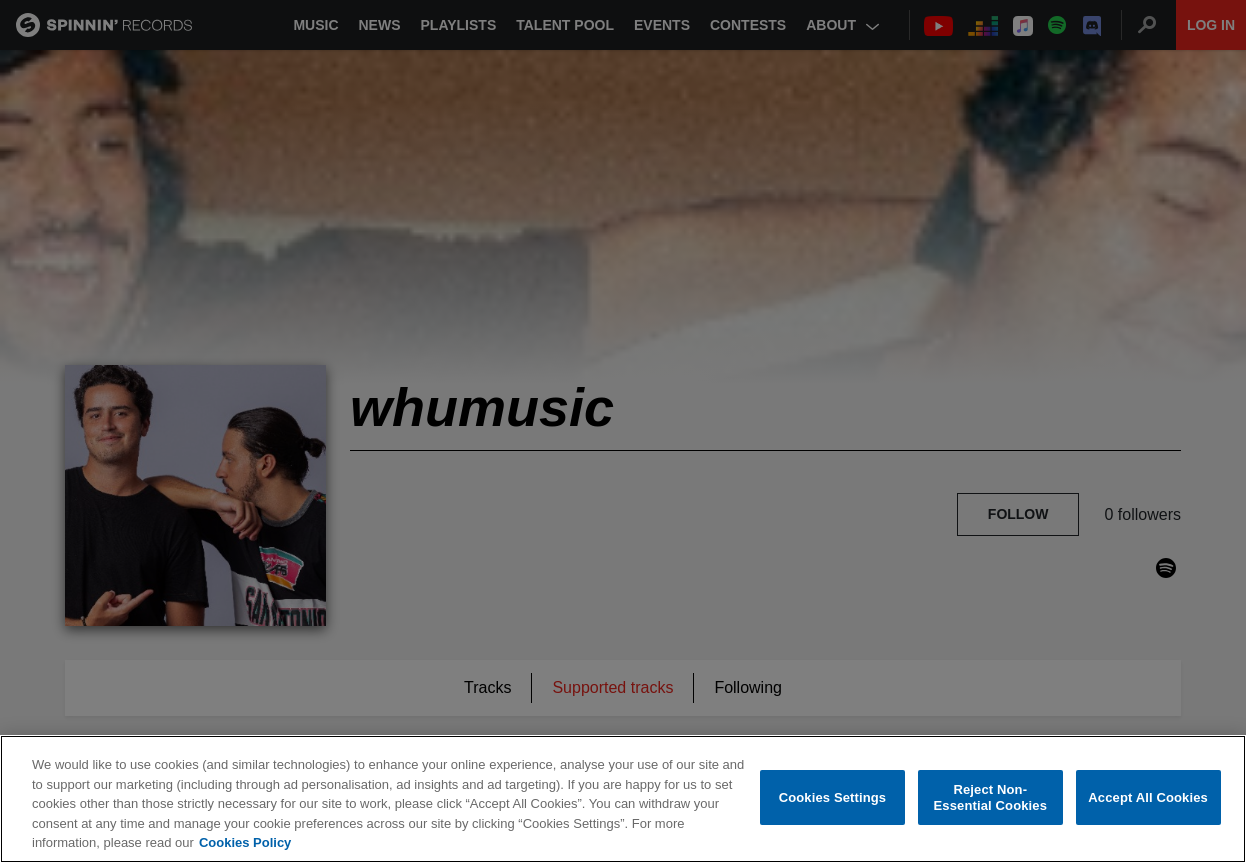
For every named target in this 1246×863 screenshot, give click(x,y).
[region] (623, 799)
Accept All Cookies (1148, 797)
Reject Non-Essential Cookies (990, 797)
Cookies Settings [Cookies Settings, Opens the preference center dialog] (833, 797)
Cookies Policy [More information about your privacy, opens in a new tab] (245, 842)
